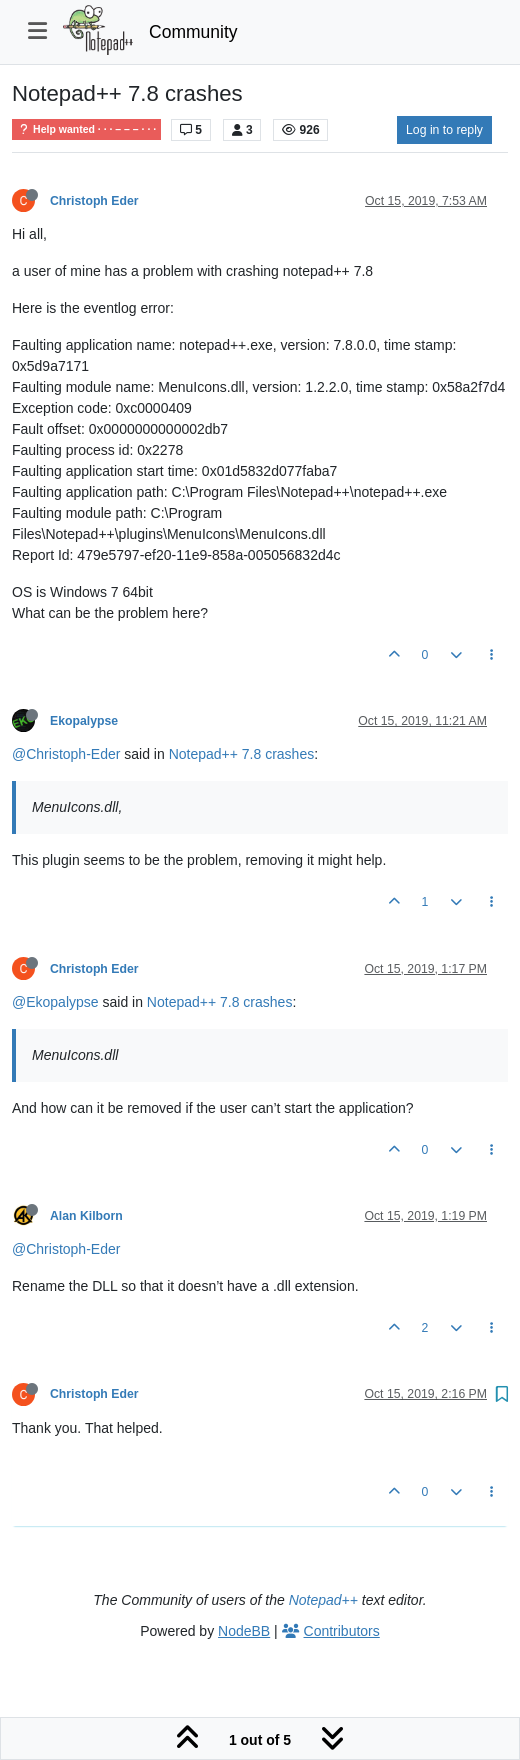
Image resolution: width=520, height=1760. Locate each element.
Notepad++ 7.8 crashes (242, 754)
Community (193, 32)
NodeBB (244, 1631)
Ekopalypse (84, 721)
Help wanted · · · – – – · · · (86, 129)
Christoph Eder (94, 201)
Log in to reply (444, 130)
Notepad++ (323, 1600)
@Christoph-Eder (66, 754)
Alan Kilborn (86, 1216)
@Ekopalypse (55, 1002)
